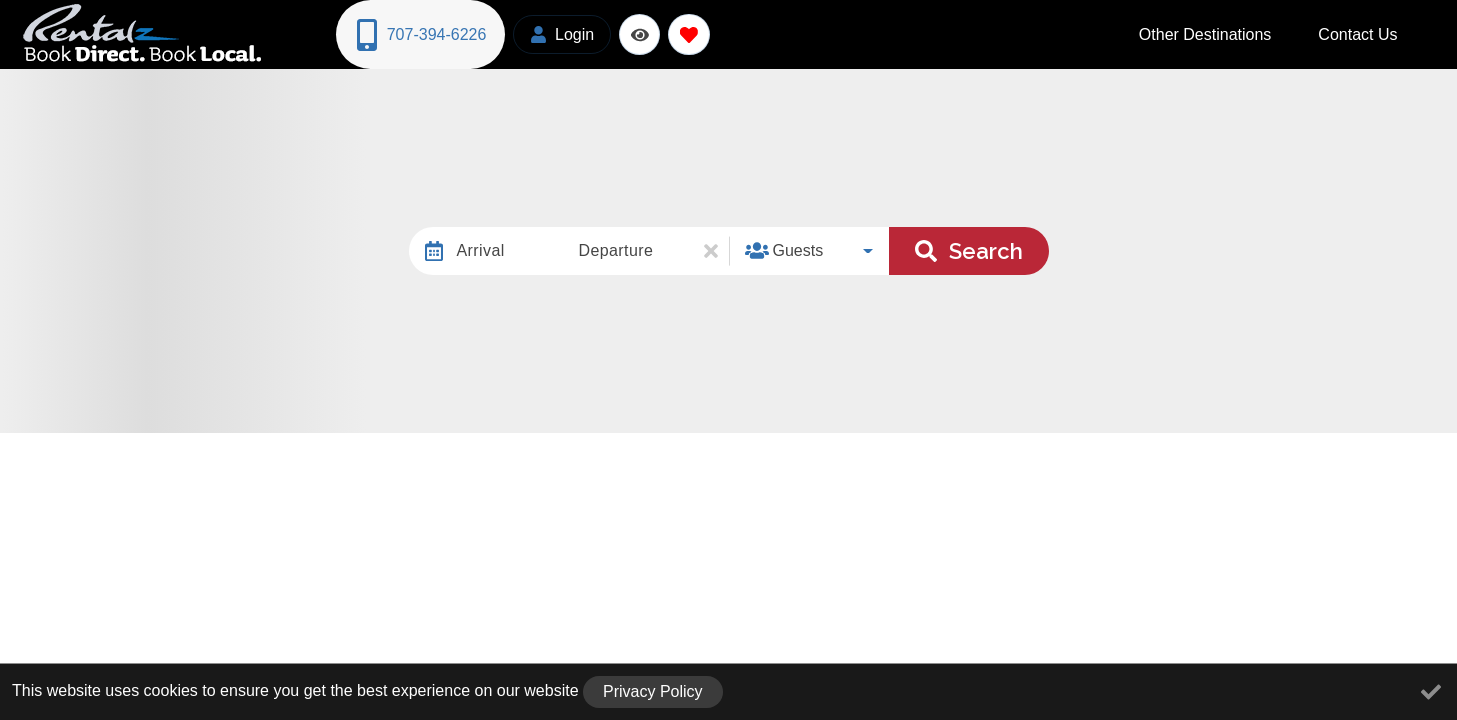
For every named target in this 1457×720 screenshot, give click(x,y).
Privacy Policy (653, 691)
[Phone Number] (418, 33)
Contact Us (1373, 32)
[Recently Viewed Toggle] (634, 32)
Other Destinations (1251, 32)
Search (969, 247)
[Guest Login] (557, 32)
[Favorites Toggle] (683, 32)
